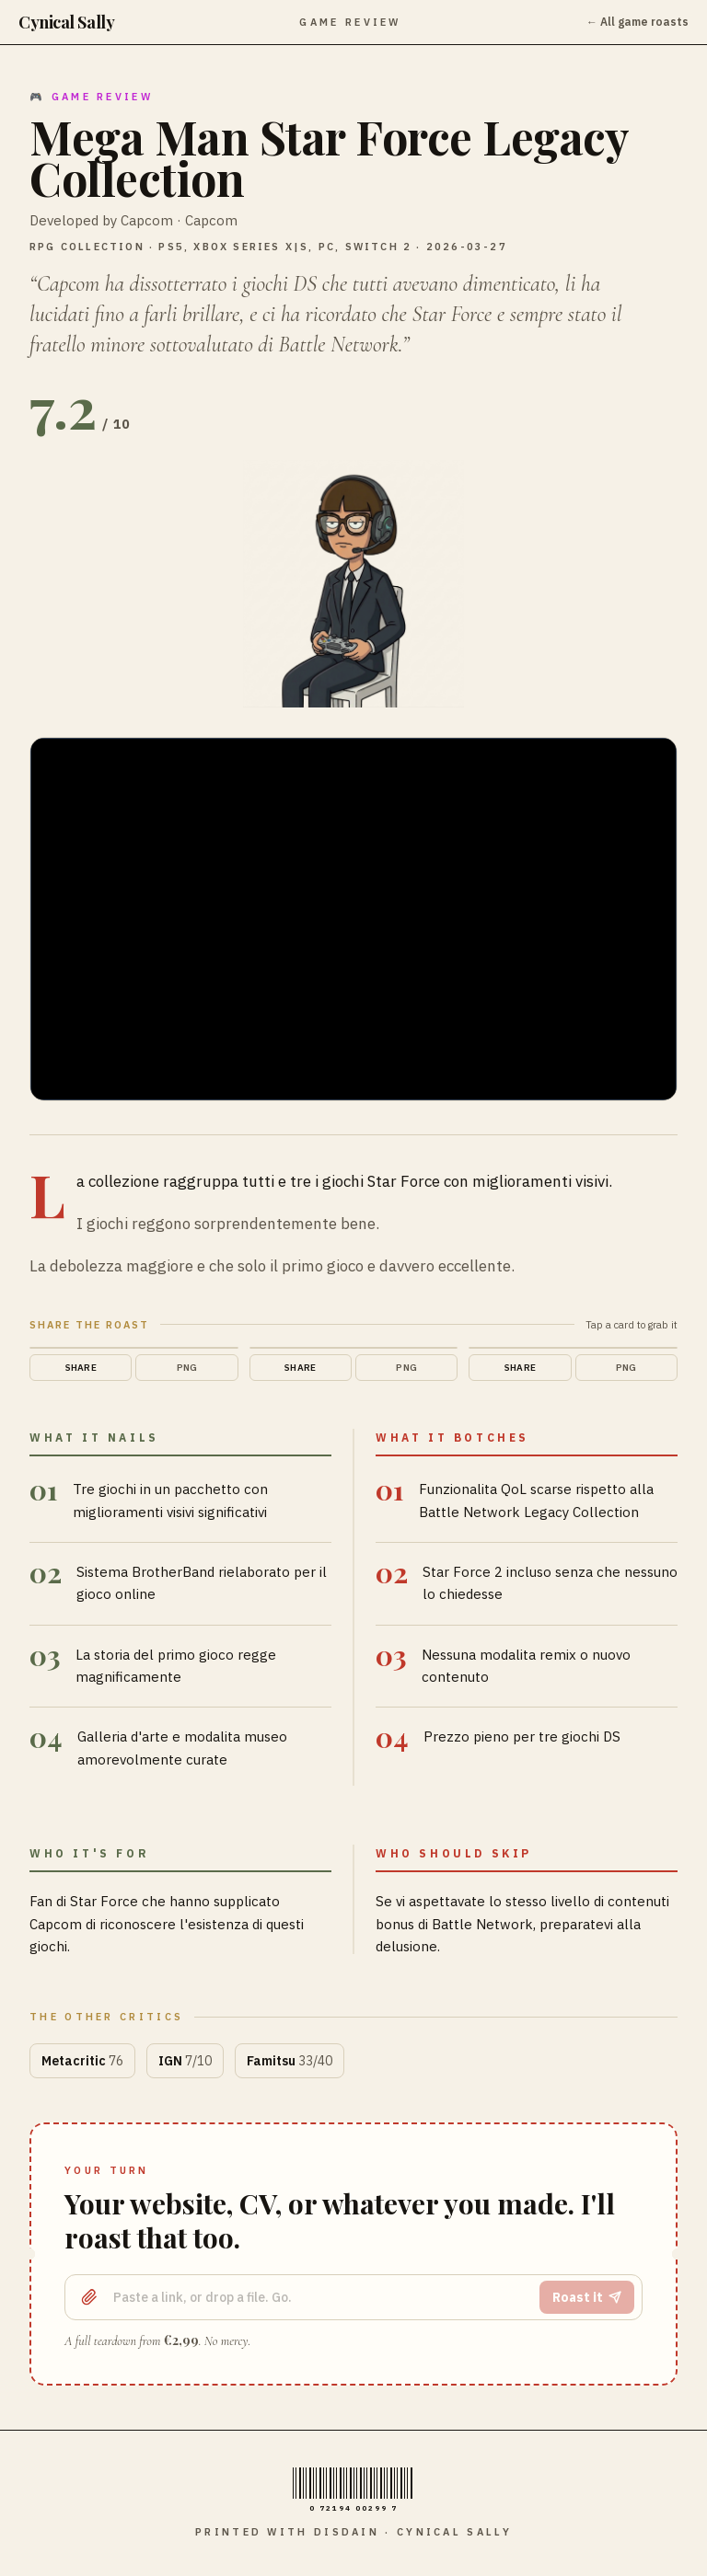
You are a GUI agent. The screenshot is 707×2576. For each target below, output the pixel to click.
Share (81, 1368)
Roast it (586, 2297)
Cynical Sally (66, 22)
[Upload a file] (89, 2297)
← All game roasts (637, 22)
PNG (187, 1368)
